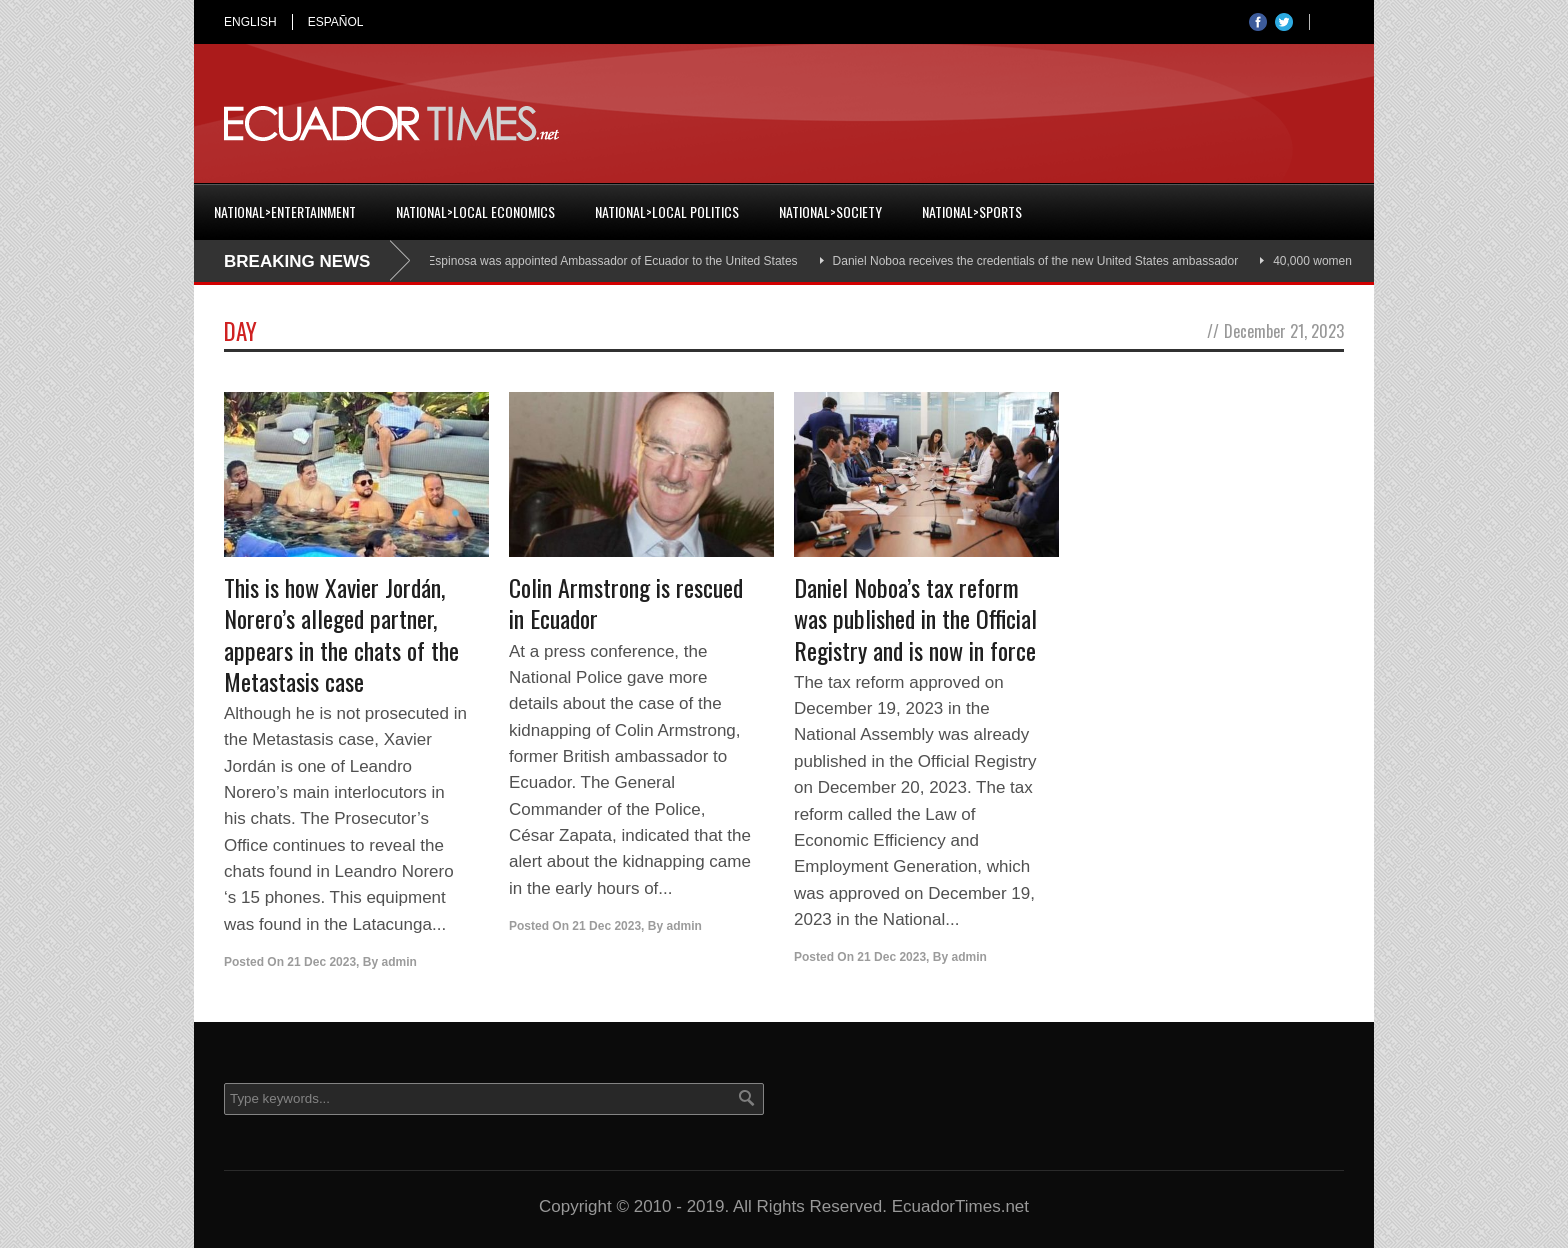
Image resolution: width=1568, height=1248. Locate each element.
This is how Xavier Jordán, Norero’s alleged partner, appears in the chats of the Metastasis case (341, 634)
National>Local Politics (667, 211)
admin (398, 962)
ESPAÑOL (336, 22)
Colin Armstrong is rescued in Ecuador (626, 602)
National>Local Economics (475, 211)
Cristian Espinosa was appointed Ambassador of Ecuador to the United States (595, 261)
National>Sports (972, 211)
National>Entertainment (285, 211)
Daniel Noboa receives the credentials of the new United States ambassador (1041, 261)
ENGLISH (250, 22)
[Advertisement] (980, 124)
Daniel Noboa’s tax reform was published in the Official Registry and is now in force (915, 618)
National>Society (830, 211)
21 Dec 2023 (321, 962)
